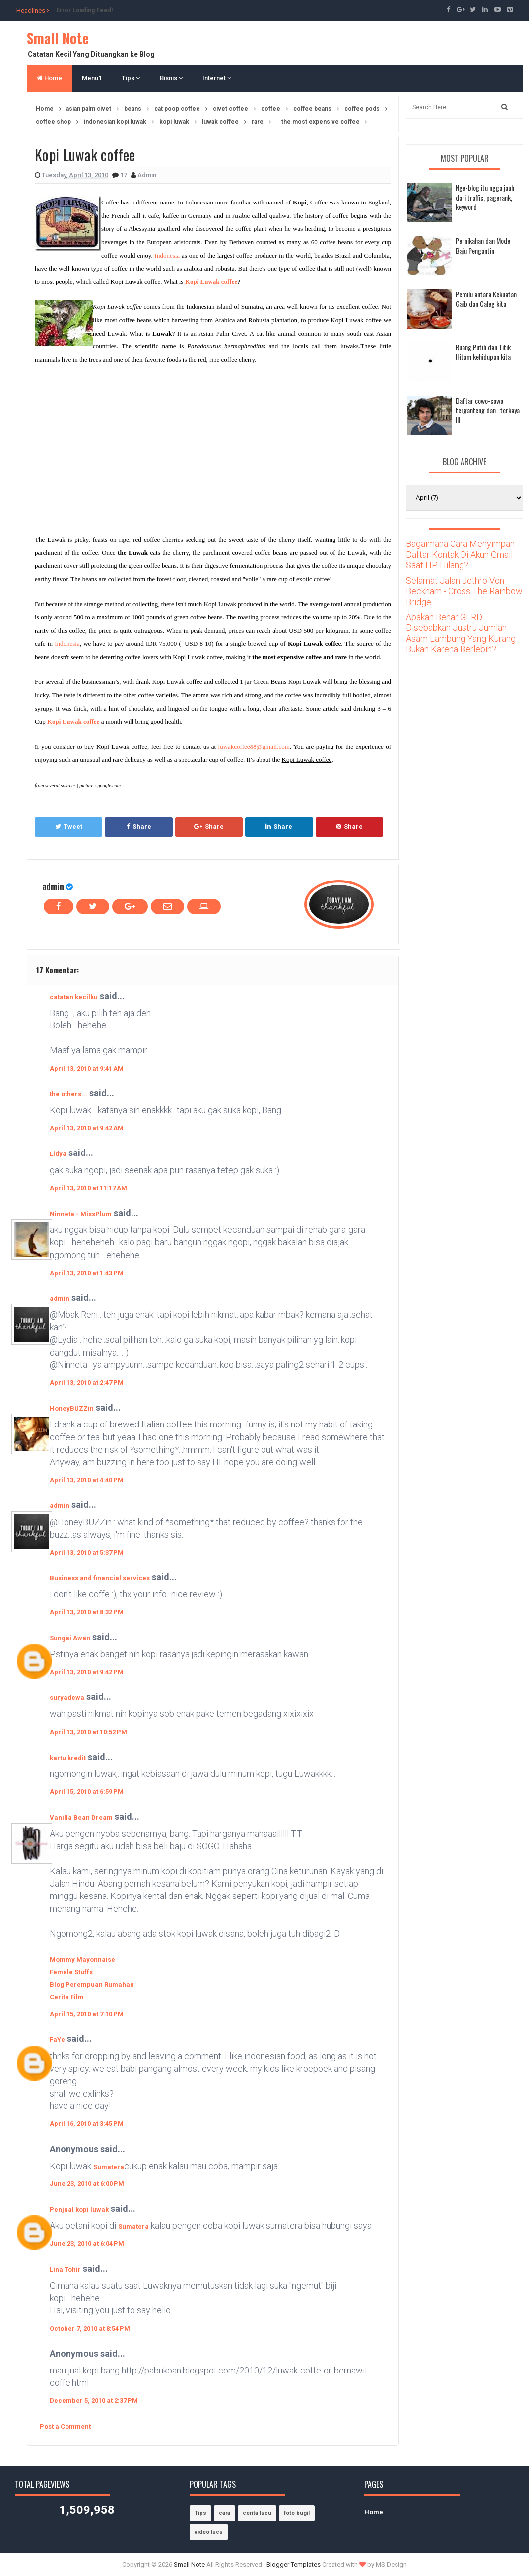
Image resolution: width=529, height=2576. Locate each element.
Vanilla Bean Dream (81, 1817)
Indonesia (167, 255)
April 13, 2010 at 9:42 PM (87, 1672)
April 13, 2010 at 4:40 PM (87, 1480)
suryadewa (67, 1697)
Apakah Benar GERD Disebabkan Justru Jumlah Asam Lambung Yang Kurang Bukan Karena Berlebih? (461, 633)
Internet (216, 78)
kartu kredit (68, 1758)
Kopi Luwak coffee (211, 281)
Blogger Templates (293, 2564)
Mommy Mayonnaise (82, 1959)
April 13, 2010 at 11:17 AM (88, 1188)
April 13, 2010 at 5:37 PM (87, 1552)
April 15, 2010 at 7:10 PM (87, 2014)
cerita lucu (257, 2513)
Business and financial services (100, 1578)
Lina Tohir (65, 2269)
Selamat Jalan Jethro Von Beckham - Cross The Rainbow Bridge (464, 591)
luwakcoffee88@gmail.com (254, 746)
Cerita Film (67, 1997)
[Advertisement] (118, 447)
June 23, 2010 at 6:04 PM (87, 2243)
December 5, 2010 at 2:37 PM (94, 2400)
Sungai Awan (70, 1638)
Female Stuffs (71, 1972)
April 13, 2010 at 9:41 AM (87, 1068)
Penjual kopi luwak (79, 2209)
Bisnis (171, 78)
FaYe (57, 2039)
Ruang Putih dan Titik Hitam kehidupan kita (483, 352)
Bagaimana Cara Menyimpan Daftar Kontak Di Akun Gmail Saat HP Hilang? (460, 554)
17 (124, 175)
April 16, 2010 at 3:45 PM (87, 2123)
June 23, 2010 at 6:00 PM (87, 2183)
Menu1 (92, 78)
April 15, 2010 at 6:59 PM (87, 1791)
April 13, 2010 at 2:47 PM (87, 1382)
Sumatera (108, 2166)
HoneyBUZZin (72, 1408)
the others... (68, 1094)
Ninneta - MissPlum (81, 1214)
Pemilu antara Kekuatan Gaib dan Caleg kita (486, 299)
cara (224, 2513)
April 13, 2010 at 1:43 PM (87, 1273)
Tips (131, 78)
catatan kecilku (74, 997)
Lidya (58, 1153)
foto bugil (297, 2513)
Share (139, 826)
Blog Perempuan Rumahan (92, 1984)
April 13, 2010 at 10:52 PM (88, 1732)
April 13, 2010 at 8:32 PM (87, 1612)
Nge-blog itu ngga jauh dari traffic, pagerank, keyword (485, 197)
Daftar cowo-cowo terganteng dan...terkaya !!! (488, 410)
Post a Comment (65, 2426)
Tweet (68, 826)
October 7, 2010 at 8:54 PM (90, 2328)
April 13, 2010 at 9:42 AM (87, 1128)
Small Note (58, 38)
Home (49, 78)
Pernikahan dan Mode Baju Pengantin (483, 245)
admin (53, 886)
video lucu (209, 2532)
